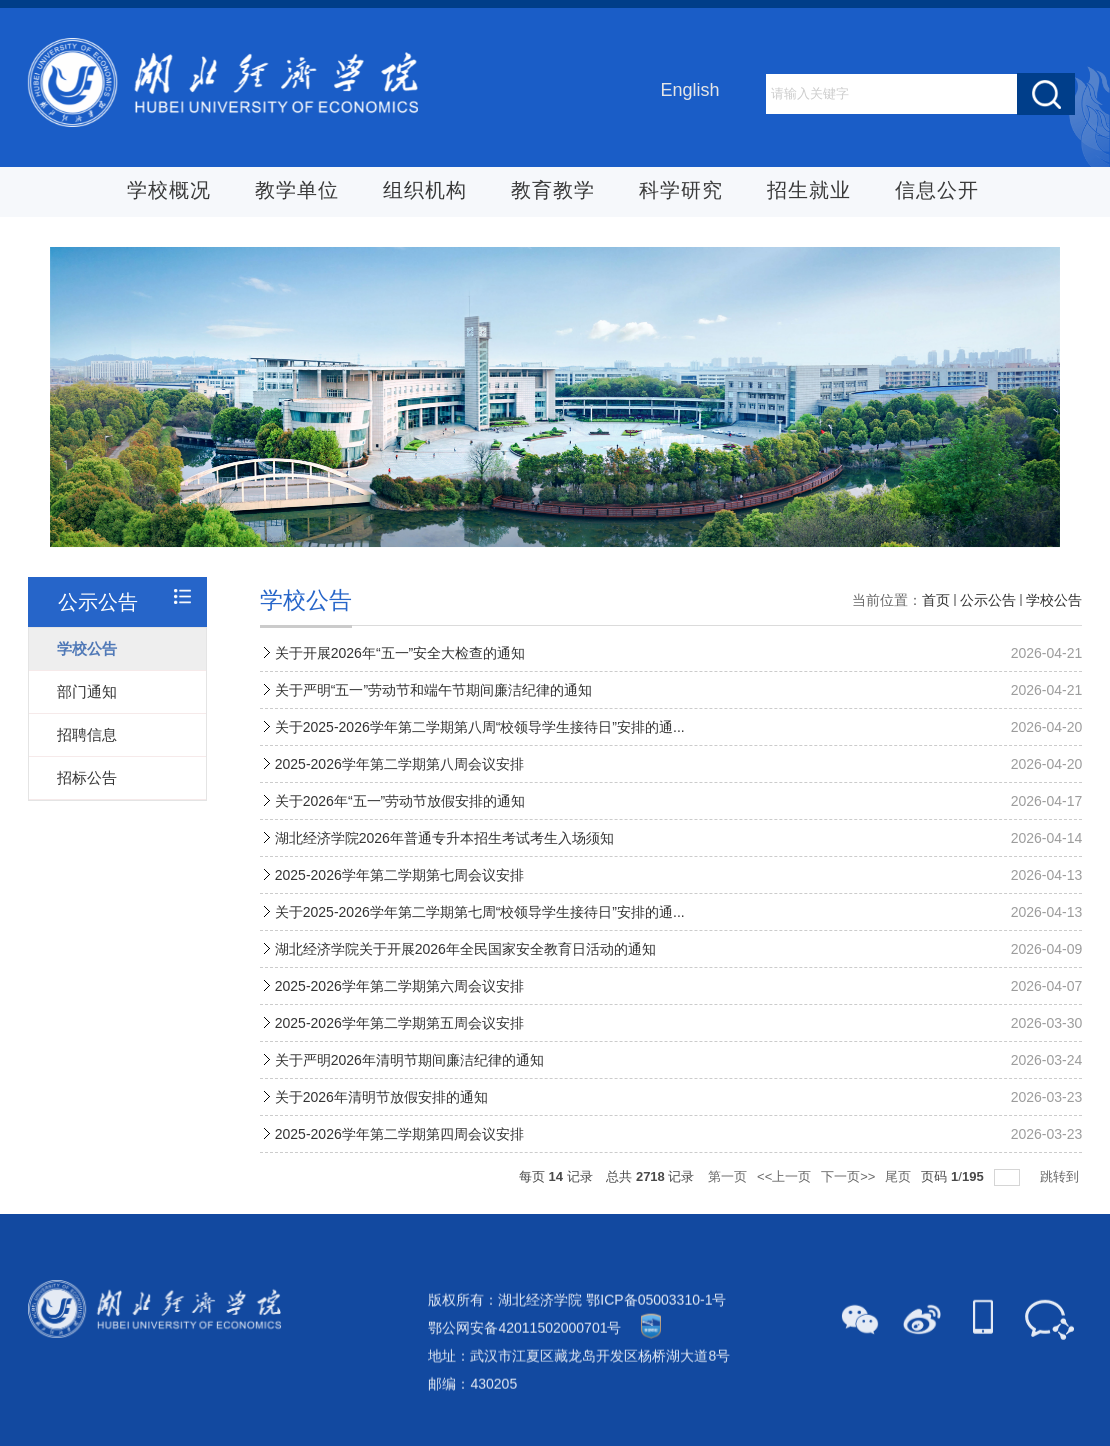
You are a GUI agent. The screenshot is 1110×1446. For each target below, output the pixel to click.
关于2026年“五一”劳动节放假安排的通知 (400, 837)
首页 (936, 636)
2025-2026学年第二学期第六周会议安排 (399, 1022)
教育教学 (553, 193)
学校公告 (1054, 636)
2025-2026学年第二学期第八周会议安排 (399, 800)
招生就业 (809, 193)
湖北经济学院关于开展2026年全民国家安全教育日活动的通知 (465, 985)
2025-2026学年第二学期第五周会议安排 (399, 1059)
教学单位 (297, 193)
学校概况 (169, 193)
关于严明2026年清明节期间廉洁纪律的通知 (409, 1096)
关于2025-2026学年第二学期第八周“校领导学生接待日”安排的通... (480, 763)
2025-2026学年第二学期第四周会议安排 (399, 1170)
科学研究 (681, 193)
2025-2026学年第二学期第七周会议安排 (399, 911)
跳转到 (1061, 1212)
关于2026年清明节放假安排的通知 (381, 1133)
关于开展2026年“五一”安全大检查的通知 (400, 689)
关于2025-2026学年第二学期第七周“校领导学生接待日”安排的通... (480, 948)
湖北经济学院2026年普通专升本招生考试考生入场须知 (444, 874)
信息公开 (937, 193)
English (689, 92)
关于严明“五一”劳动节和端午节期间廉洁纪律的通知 (433, 726)
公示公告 (988, 636)
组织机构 (425, 193)
